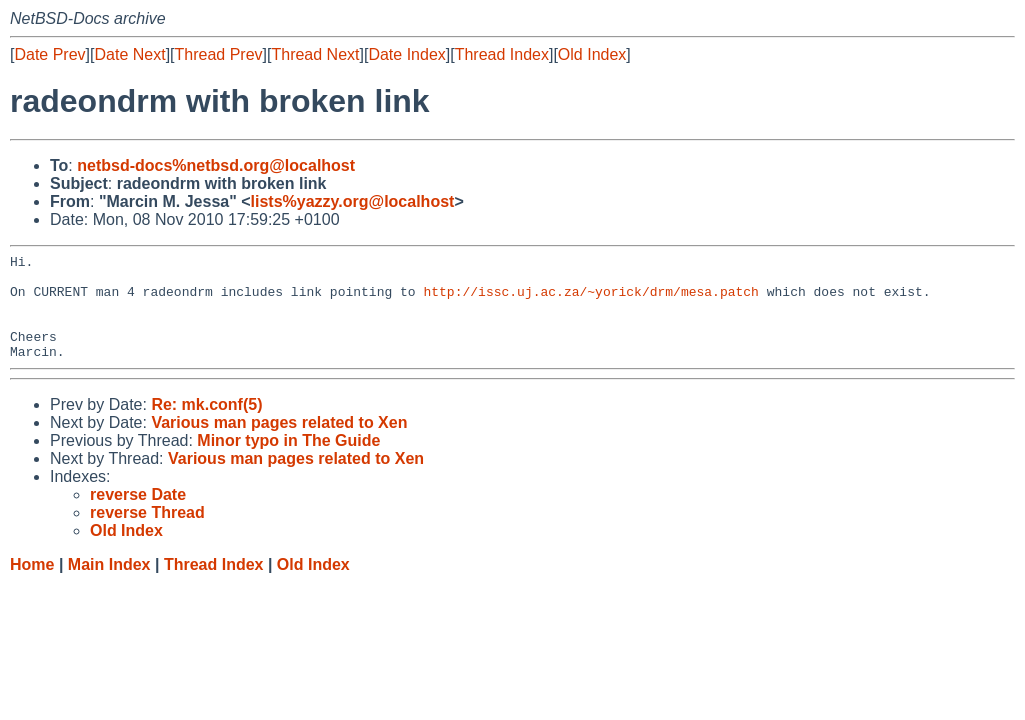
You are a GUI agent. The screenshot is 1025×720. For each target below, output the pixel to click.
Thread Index (502, 54)
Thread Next (315, 54)
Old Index (592, 54)
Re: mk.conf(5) (206, 425)
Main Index (109, 585)
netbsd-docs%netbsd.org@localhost (216, 165)
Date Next (129, 54)
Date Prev (49, 54)
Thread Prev (219, 54)
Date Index (406, 54)
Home (32, 585)
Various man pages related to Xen (279, 443)
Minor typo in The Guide (288, 461)
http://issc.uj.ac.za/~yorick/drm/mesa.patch (590, 300)
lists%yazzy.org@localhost (353, 201)
